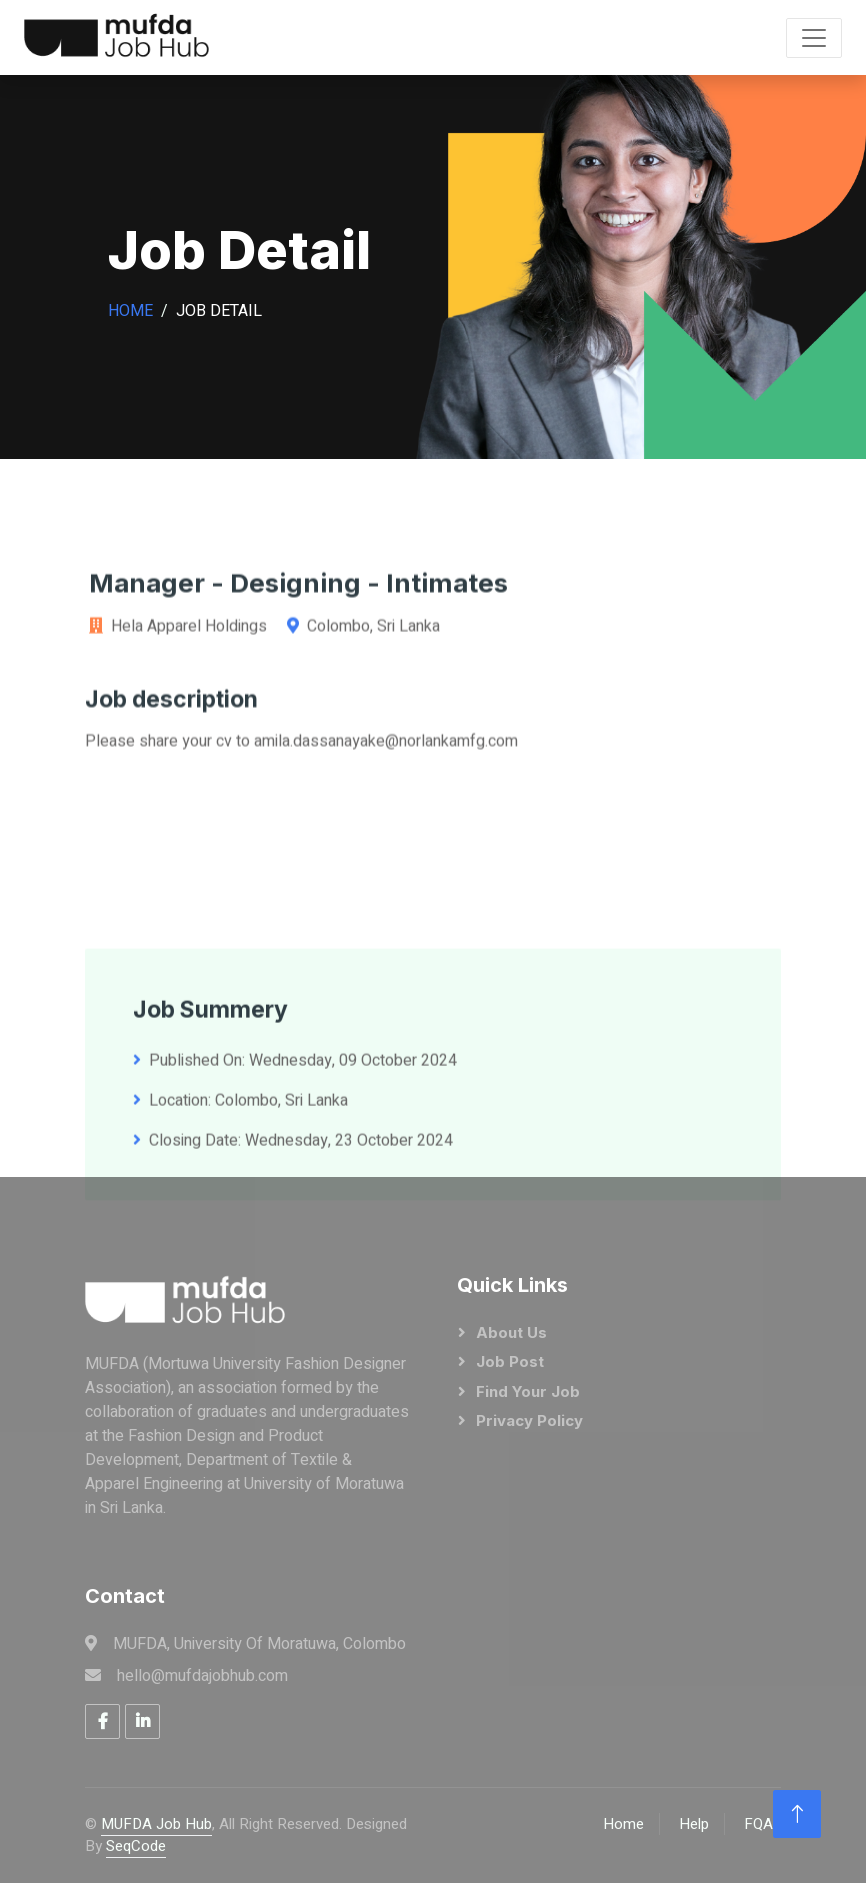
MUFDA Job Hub (156, 1824)
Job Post (510, 1361)
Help (694, 1824)
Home (130, 311)
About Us (511, 1332)
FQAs (762, 1824)
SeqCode (136, 1846)
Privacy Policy (529, 1420)
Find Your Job (528, 1391)
